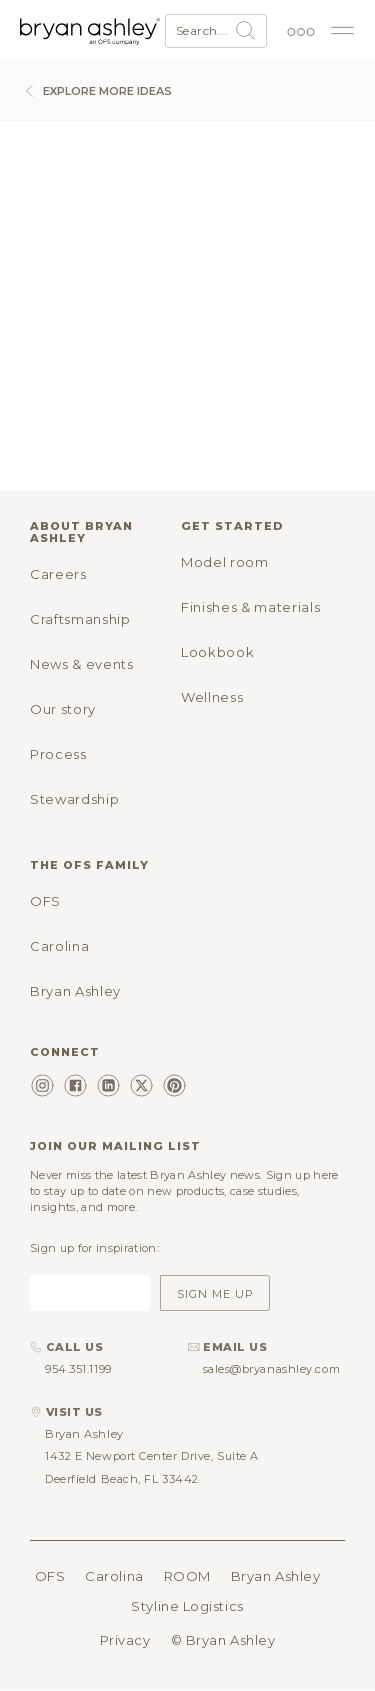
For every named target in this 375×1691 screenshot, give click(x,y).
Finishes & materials (250, 607)
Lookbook (217, 652)
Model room (225, 562)
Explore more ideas (96, 91)
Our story (63, 709)
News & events (81, 664)
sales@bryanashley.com (272, 1369)
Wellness (212, 697)
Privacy (125, 1640)
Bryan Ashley (75, 991)
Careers (58, 574)
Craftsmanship (80, 619)
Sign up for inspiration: (94, 1248)
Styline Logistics (187, 1606)
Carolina (59, 946)
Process (58, 754)
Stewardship (74, 799)
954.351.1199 (78, 1369)
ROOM (187, 1576)
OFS (45, 901)
